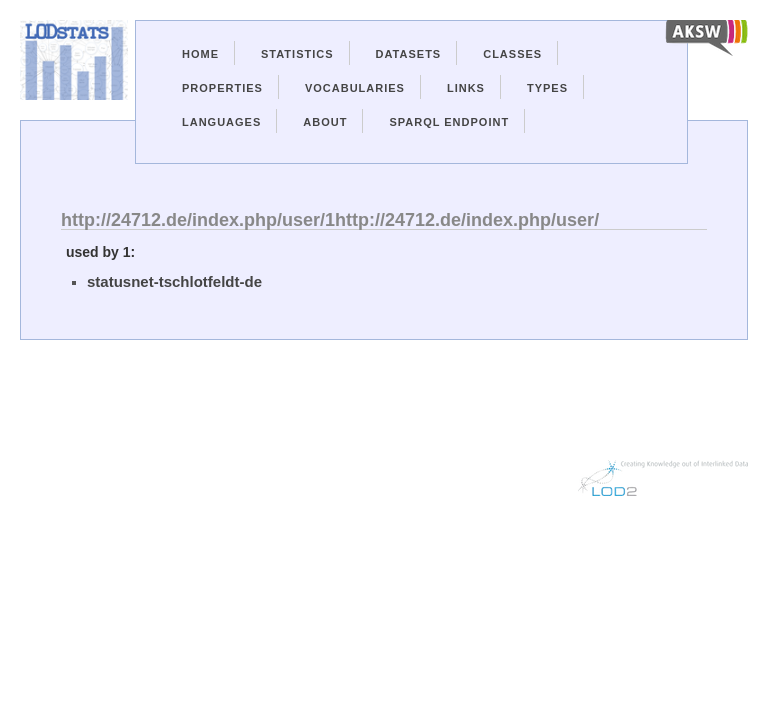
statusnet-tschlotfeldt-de (174, 281)
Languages (221, 122)
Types (547, 88)
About (325, 122)
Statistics (297, 54)
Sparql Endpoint (449, 122)
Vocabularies (355, 88)
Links (466, 88)
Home (200, 54)
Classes (512, 54)
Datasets (409, 54)
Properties (222, 88)
